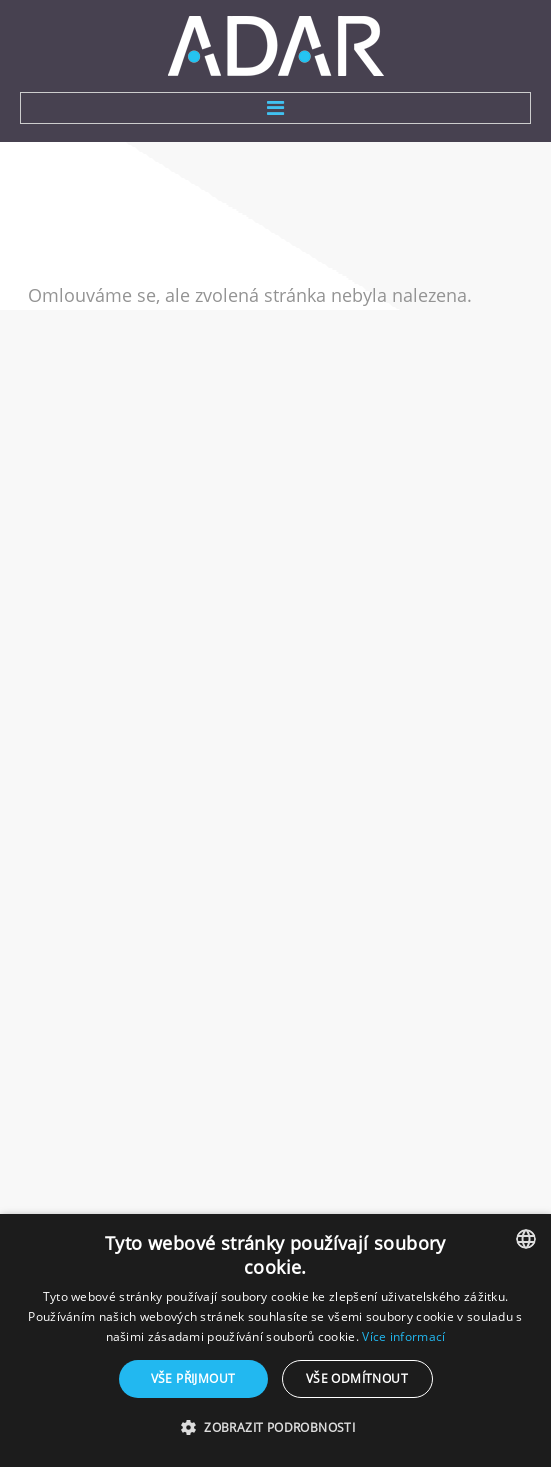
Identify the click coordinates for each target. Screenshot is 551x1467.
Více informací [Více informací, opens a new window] (403, 1336)
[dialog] (275, 1340)
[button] (275, 1428)
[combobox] (526, 1239)
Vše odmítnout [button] (357, 1378)
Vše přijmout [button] (193, 1378)
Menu (275, 108)
